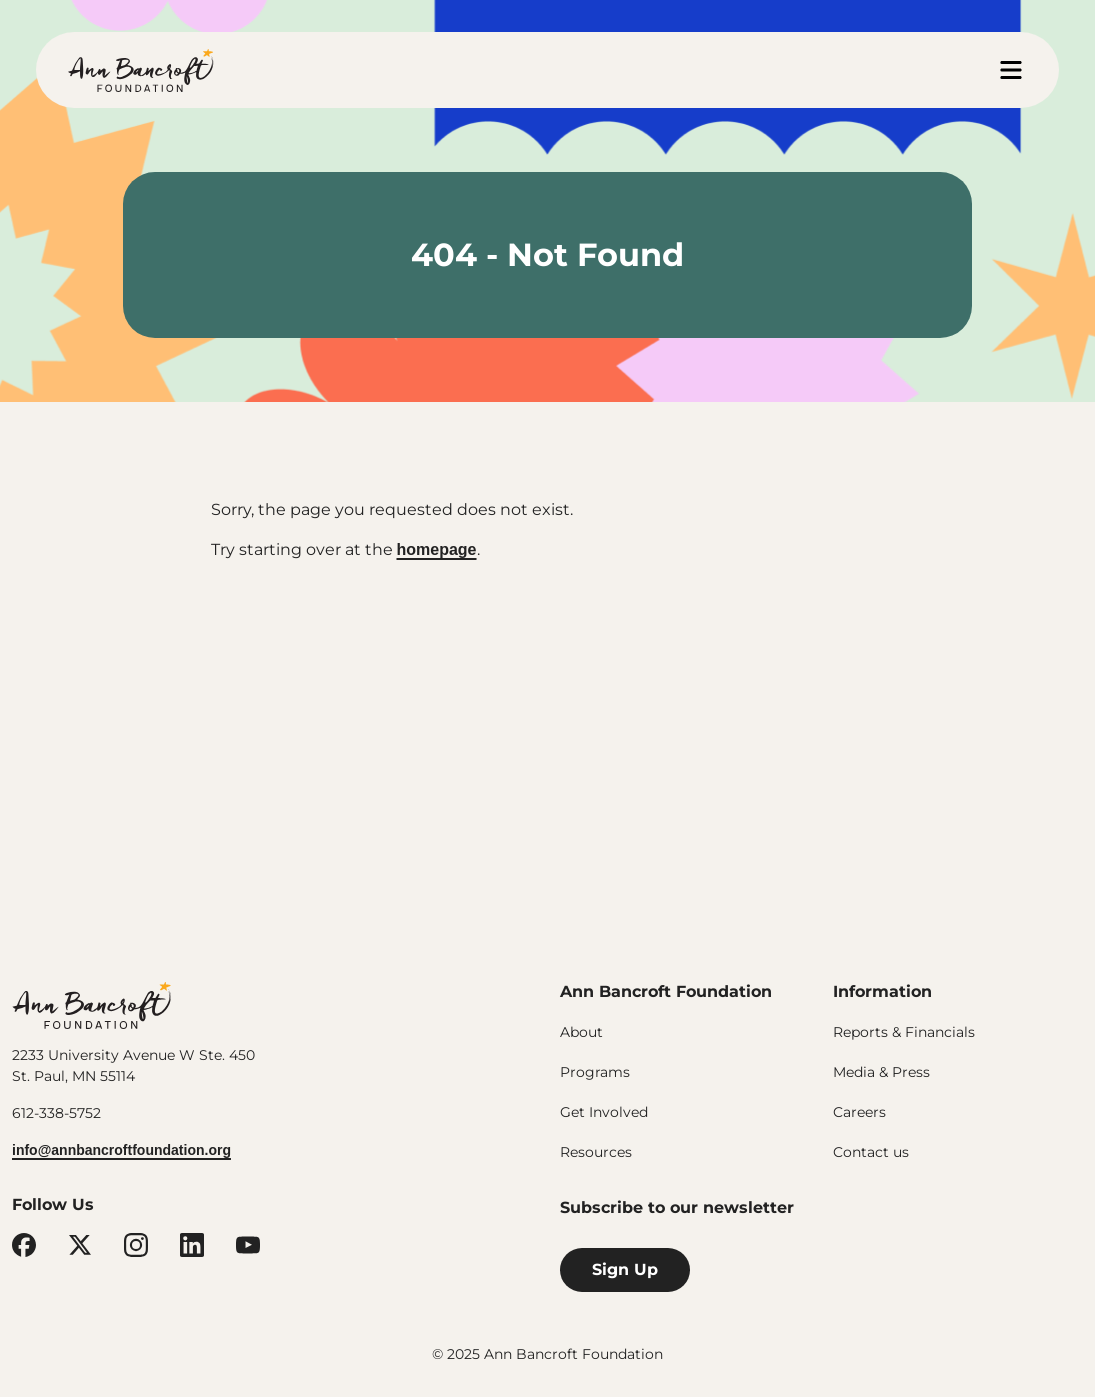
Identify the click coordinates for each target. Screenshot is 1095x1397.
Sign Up (625, 1269)
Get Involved (604, 1112)
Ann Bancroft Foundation (92, 1004)
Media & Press (881, 1072)
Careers (859, 1112)
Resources (596, 1152)
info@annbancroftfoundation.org (121, 1150)
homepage (437, 549)
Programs (595, 1072)
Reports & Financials (904, 1032)
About (581, 1032)
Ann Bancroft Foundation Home (141, 70)
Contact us (871, 1152)
